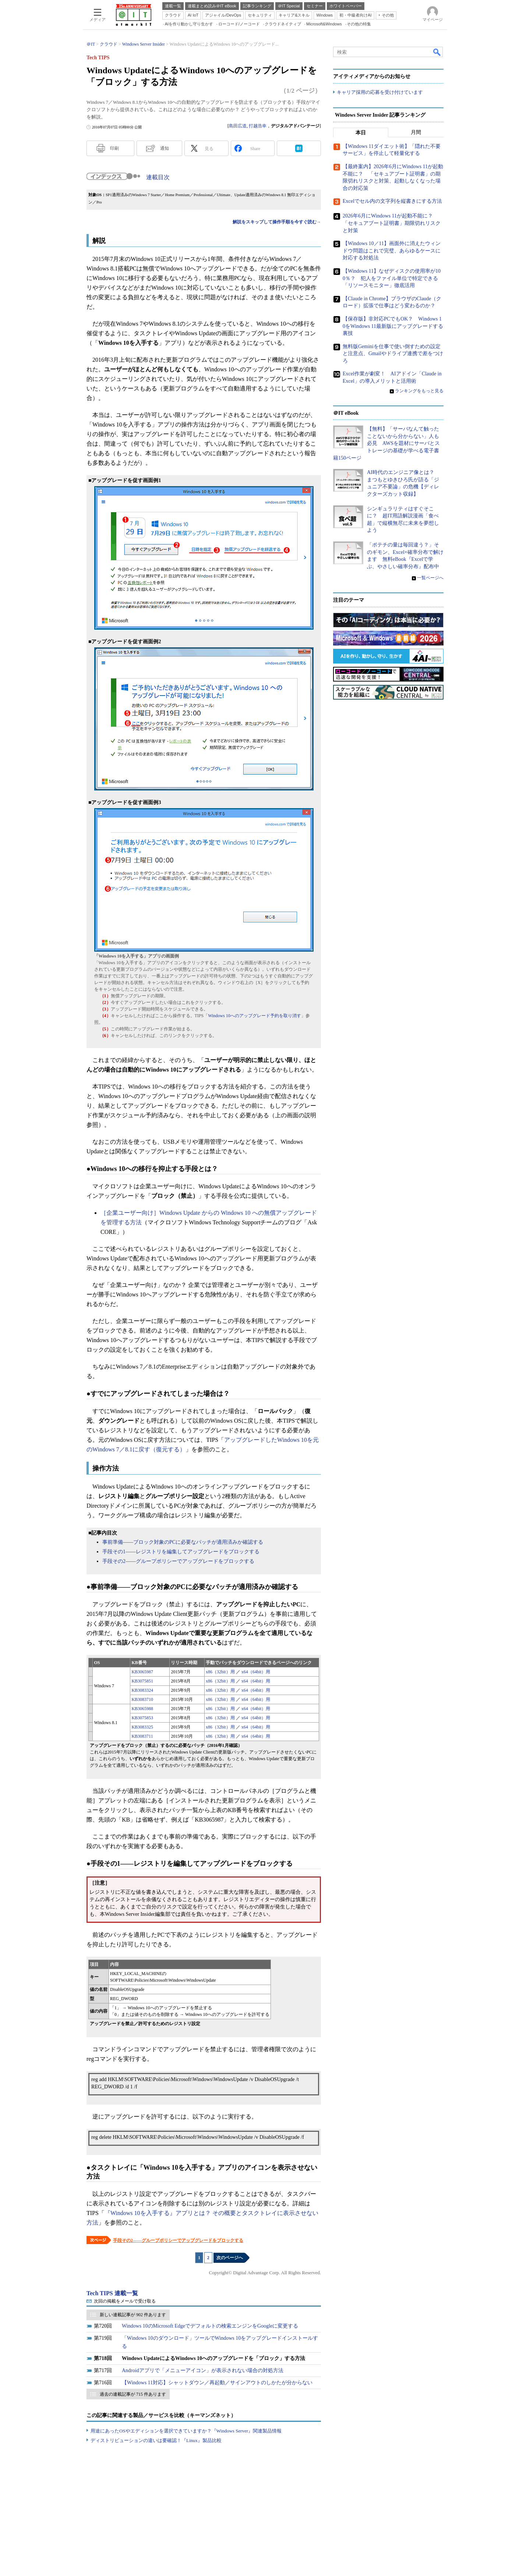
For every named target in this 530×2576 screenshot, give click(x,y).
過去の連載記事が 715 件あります (133, 2394)
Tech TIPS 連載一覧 (112, 2293)
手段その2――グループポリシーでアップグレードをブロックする (178, 1561)
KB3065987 (142, 1671)
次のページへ (229, 2257)
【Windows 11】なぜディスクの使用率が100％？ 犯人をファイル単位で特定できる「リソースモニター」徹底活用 (392, 278)
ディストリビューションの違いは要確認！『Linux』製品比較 (156, 2440)
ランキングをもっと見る (419, 390)
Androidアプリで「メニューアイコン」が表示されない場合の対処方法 (202, 2370)
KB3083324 (142, 1690)
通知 (164, 148)
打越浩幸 (257, 125)
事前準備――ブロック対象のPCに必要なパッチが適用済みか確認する (182, 1542)
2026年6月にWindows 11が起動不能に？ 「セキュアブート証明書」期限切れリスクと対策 (392, 223)
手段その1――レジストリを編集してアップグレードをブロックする (180, 1551)
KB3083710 (142, 1699)
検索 (437, 52)
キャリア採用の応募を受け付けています (380, 92)
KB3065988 (142, 1708)
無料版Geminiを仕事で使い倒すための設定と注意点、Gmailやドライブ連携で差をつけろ (393, 354)
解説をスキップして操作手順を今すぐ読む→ (277, 221)
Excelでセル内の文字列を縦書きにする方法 (392, 201)
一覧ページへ (430, 577)
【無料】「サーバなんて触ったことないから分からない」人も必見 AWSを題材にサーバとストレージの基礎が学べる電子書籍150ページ (386, 443)
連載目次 (158, 177)
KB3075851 (142, 1681)
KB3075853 (142, 1717)
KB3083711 (142, 1736)
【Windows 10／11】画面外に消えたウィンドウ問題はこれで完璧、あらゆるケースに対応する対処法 (392, 251)
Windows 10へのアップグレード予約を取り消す (254, 1015)
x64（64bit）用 (256, 1671)
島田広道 (238, 125)
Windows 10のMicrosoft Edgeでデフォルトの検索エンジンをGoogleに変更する (210, 2326)
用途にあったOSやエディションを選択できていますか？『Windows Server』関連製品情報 (186, 2431)
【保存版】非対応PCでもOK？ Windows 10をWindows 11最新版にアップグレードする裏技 (393, 326)
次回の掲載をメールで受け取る (125, 2301)
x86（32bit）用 (220, 1671)
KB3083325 (142, 1727)
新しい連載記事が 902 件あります (133, 2314)
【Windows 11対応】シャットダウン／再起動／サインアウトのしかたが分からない (217, 2382)
